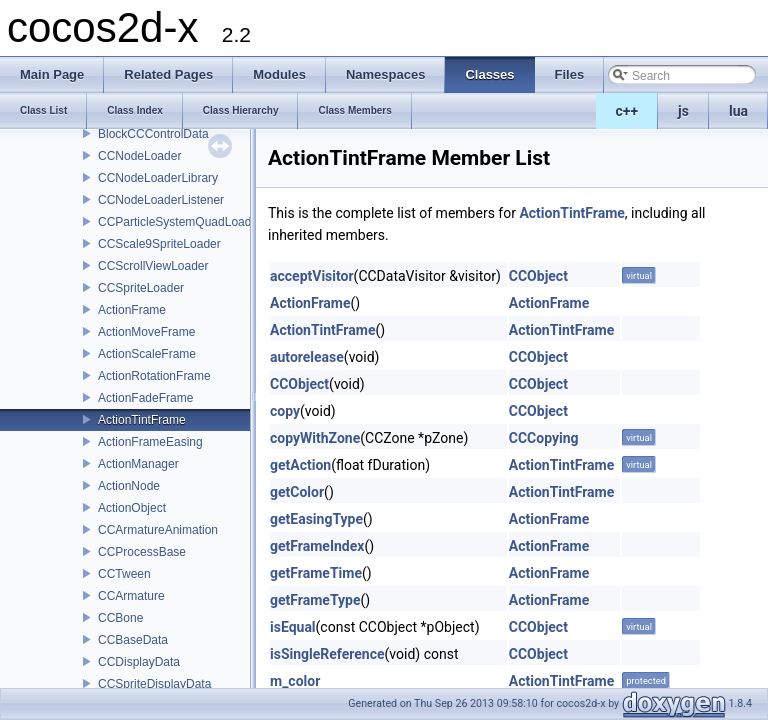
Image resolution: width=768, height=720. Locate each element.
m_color (295, 681)
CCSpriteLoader (141, 288)
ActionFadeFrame (145, 398)
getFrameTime (316, 573)
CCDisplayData (139, 662)
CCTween (124, 574)
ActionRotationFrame (154, 376)
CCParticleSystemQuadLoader (180, 222)
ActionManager (138, 464)
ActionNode (129, 486)
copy (285, 411)
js (683, 111)
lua (738, 111)
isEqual (293, 627)
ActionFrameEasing (150, 442)
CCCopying (544, 438)
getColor (297, 492)
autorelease (307, 357)
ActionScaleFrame (147, 354)
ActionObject (132, 508)
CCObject (538, 276)
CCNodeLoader (139, 156)
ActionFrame (132, 310)
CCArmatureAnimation (158, 530)
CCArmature (131, 596)
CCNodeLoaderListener (161, 200)
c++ (627, 111)
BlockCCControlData (153, 134)
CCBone (120, 618)
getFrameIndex (317, 546)
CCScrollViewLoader (153, 266)
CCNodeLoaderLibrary (158, 178)
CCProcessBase (142, 552)
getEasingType (316, 519)
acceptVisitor (312, 276)
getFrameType (315, 600)
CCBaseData (133, 640)
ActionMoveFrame (146, 332)
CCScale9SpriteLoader (159, 244)
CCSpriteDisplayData (154, 684)
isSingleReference (327, 654)
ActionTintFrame (142, 420)
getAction (300, 465)
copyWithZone (315, 438)
